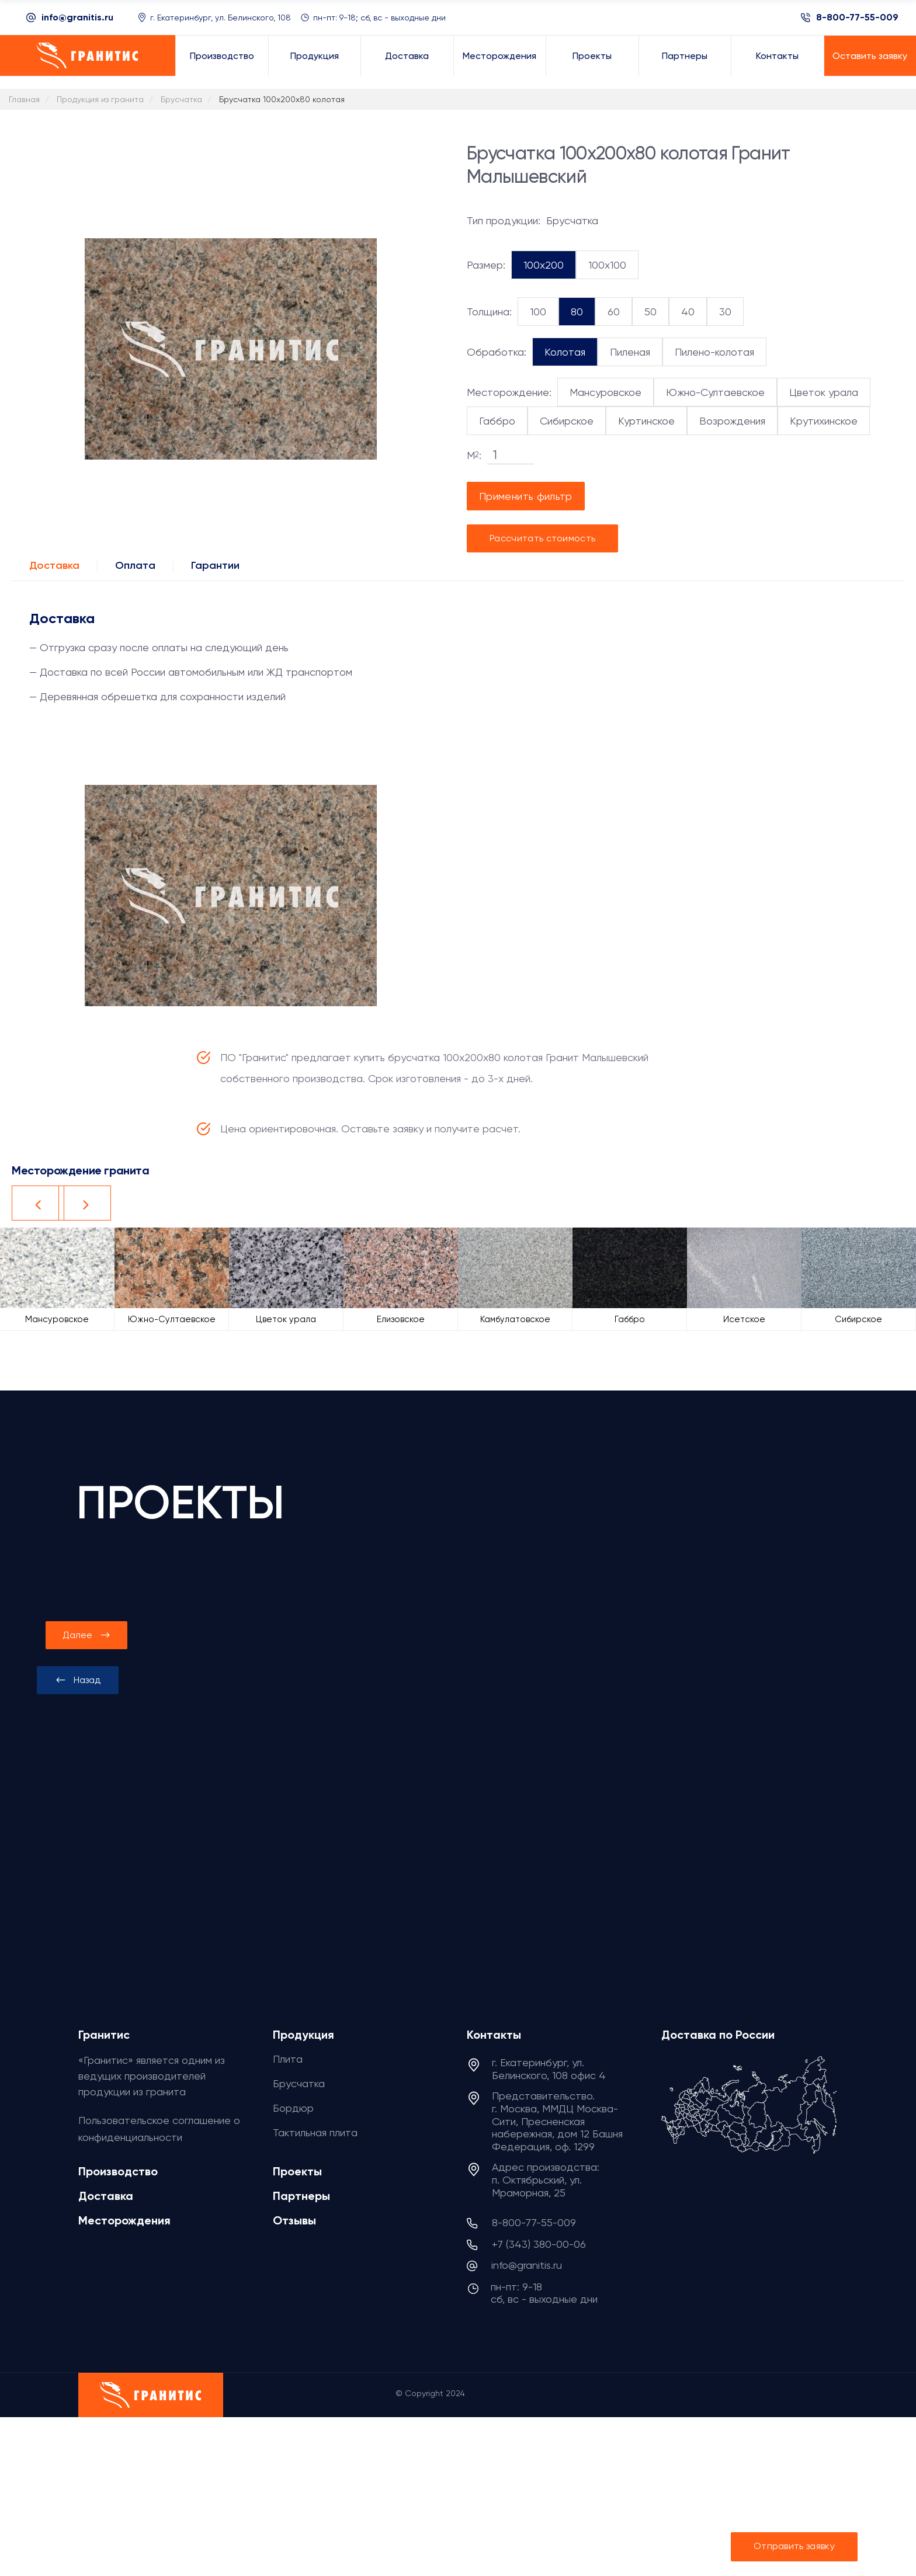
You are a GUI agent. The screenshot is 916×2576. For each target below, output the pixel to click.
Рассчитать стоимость (542, 538)
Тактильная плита (315, 2132)
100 (538, 311)
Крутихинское (824, 421)
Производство (118, 2171)
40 (688, 311)
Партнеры (301, 2196)
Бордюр (293, 2108)
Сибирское (567, 421)
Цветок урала (823, 392)
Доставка (54, 565)
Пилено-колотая (714, 352)
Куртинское (646, 421)
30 (725, 311)
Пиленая (630, 352)
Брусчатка (299, 2083)
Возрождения (732, 421)
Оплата (135, 565)
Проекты (297, 2171)
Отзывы (294, 2220)
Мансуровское (605, 392)
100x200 (543, 265)
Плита (288, 2059)
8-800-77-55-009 (857, 17)
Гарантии (215, 565)
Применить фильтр (525, 496)
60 (614, 311)
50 (650, 311)
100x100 (607, 265)
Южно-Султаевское (715, 392)
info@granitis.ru (77, 17)
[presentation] (78, 1680)
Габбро (497, 421)
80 (577, 311)
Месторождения (124, 2220)
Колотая (564, 352)
